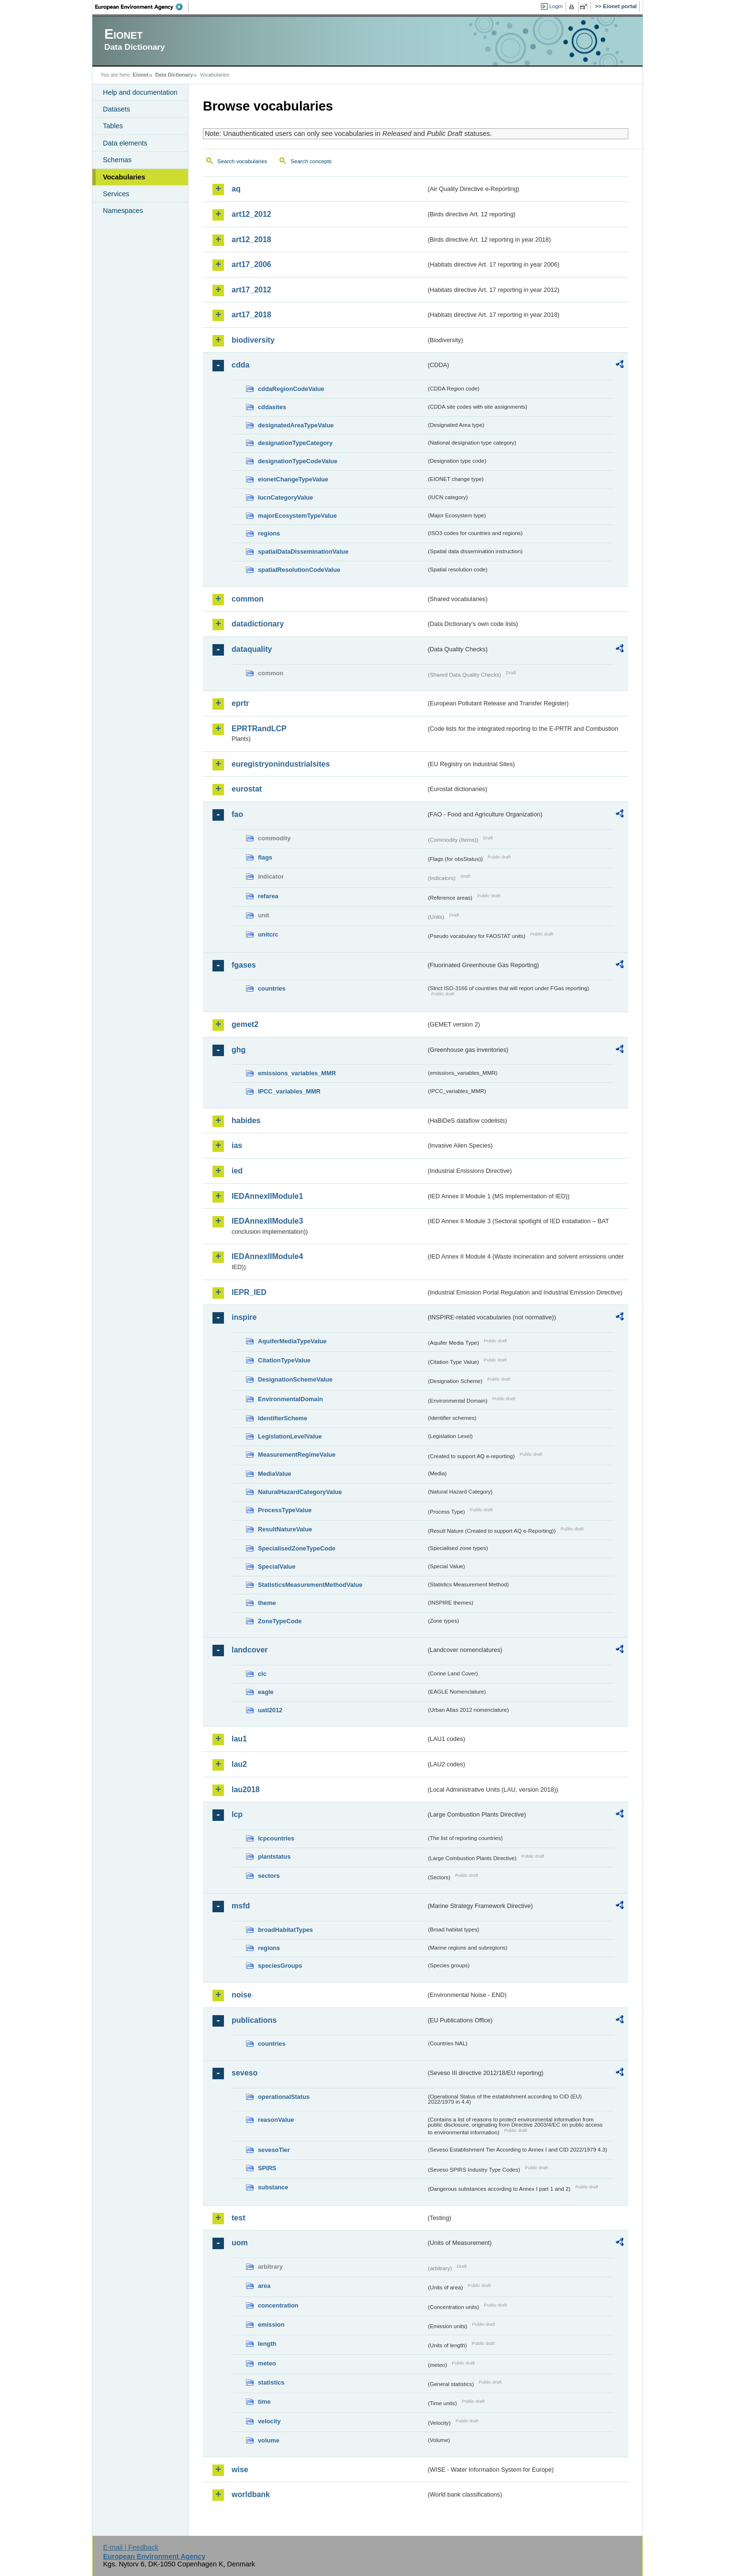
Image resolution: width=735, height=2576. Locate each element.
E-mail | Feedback (130, 2547)
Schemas (117, 160)
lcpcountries (276, 1838)
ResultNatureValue (285, 1529)
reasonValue (276, 2119)
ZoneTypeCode (279, 1621)
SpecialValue (276, 1566)
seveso (244, 2073)
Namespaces (123, 210)
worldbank (251, 2494)
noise (242, 1995)
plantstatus (274, 1856)
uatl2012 (270, 1710)
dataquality (252, 649)
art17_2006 (251, 264)
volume (268, 2440)
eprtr (240, 703)
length (267, 2343)
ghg (238, 1050)
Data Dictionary (174, 75)
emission (271, 2324)
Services (116, 194)
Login (556, 6)
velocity (269, 2421)
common (248, 599)
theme (267, 1602)
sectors (269, 1875)
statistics (271, 2382)
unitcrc (268, 934)
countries (272, 988)
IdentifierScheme (282, 1418)
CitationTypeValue (284, 1360)
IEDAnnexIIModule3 (267, 1221)
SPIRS (267, 2168)
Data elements (125, 143)
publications (254, 2020)
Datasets (116, 109)
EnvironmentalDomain (290, 1399)
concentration (278, 2305)
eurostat (247, 789)
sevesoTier (274, 2149)
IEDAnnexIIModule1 (267, 1196)
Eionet (140, 75)
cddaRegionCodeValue (291, 388)
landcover (250, 1650)
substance (273, 2187)
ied (237, 1171)
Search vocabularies (242, 161)
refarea (268, 896)
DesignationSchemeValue (295, 1379)
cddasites (272, 407)
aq (236, 189)
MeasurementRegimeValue (296, 1454)
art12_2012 (251, 214)
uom (240, 2243)
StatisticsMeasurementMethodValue (310, 1584)
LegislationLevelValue (290, 1436)
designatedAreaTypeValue (296, 425)
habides (246, 1120)
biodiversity (253, 340)
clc (262, 1673)
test (238, 2218)
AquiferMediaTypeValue (292, 1341)
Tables (113, 126)
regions (269, 533)
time (264, 2401)
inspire (244, 1317)
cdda (240, 365)
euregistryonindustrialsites (281, 764)
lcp (237, 1814)
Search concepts (311, 161)
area (264, 2285)
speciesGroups (280, 1965)
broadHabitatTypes (285, 1929)
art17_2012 (251, 290)
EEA (142, 6)
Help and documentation (140, 92)
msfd (241, 1906)
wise (240, 2469)
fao (237, 814)
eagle (266, 1691)
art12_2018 (251, 239)
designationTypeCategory (295, 442)
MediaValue (274, 1473)
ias (237, 1145)
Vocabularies (124, 177)
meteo (267, 2363)
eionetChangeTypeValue (293, 479)
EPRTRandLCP (259, 729)
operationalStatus (284, 2096)
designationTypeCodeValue (297, 461)
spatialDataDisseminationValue (303, 551)
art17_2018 (251, 315)
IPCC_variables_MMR (289, 1091)
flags (265, 857)
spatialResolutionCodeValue (299, 569)
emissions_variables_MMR (297, 1073)
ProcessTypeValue (285, 1510)
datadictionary (258, 624)
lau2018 (246, 1789)
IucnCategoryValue (285, 497)
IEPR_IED (249, 1292)
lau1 (239, 1739)
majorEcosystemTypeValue (297, 515)
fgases (244, 965)
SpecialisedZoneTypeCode (296, 1548)
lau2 (239, 1764)
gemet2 (245, 1024)
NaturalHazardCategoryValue (300, 1491)
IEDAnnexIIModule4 (267, 1256)
